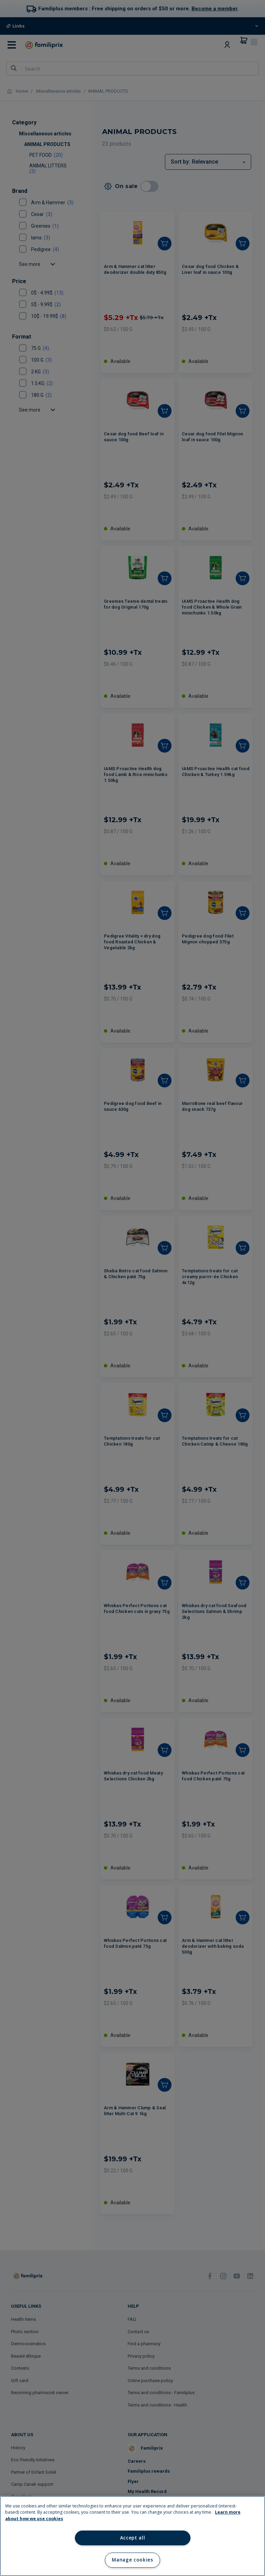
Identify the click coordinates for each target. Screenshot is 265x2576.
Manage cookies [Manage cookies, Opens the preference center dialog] (132, 2560)
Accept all (132, 2538)
